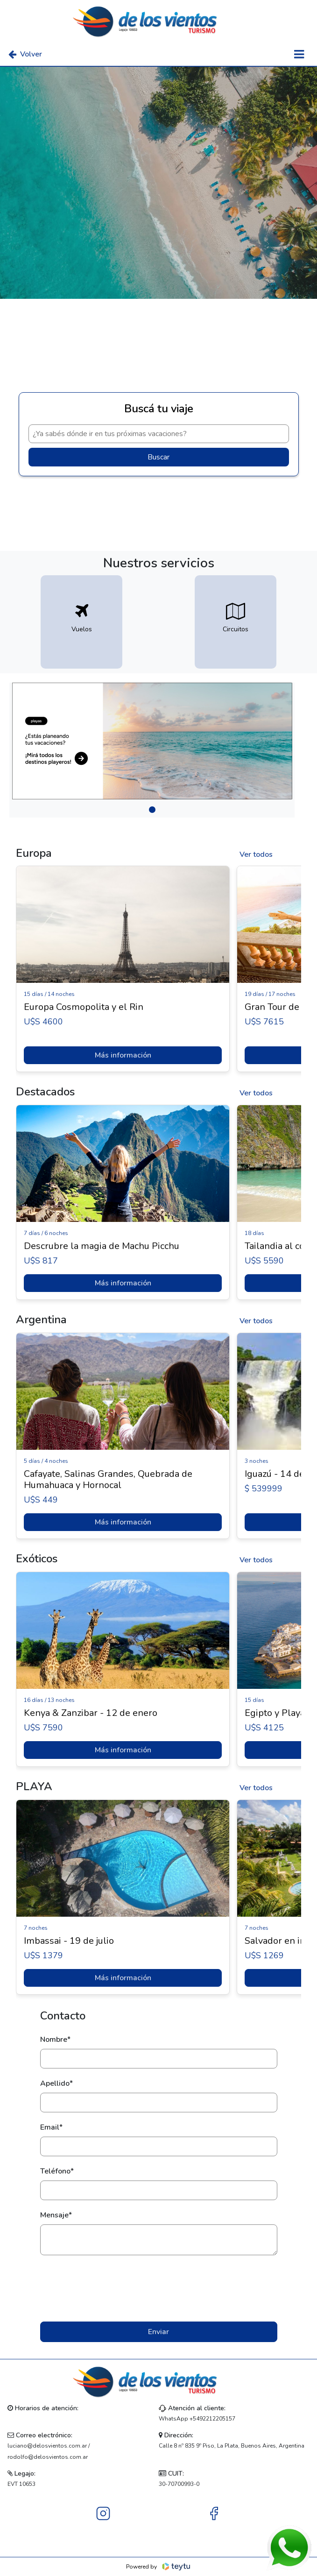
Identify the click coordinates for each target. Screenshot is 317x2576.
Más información (123, 1055)
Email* (51, 2127)
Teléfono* (57, 2171)
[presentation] (159, 2288)
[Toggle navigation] (299, 54)
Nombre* (55, 2039)
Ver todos (256, 854)
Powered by (158, 2566)
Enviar (158, 2332)
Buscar (158, 457)
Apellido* (56, 2083)
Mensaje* (56, 2215)
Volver (25, 54)
